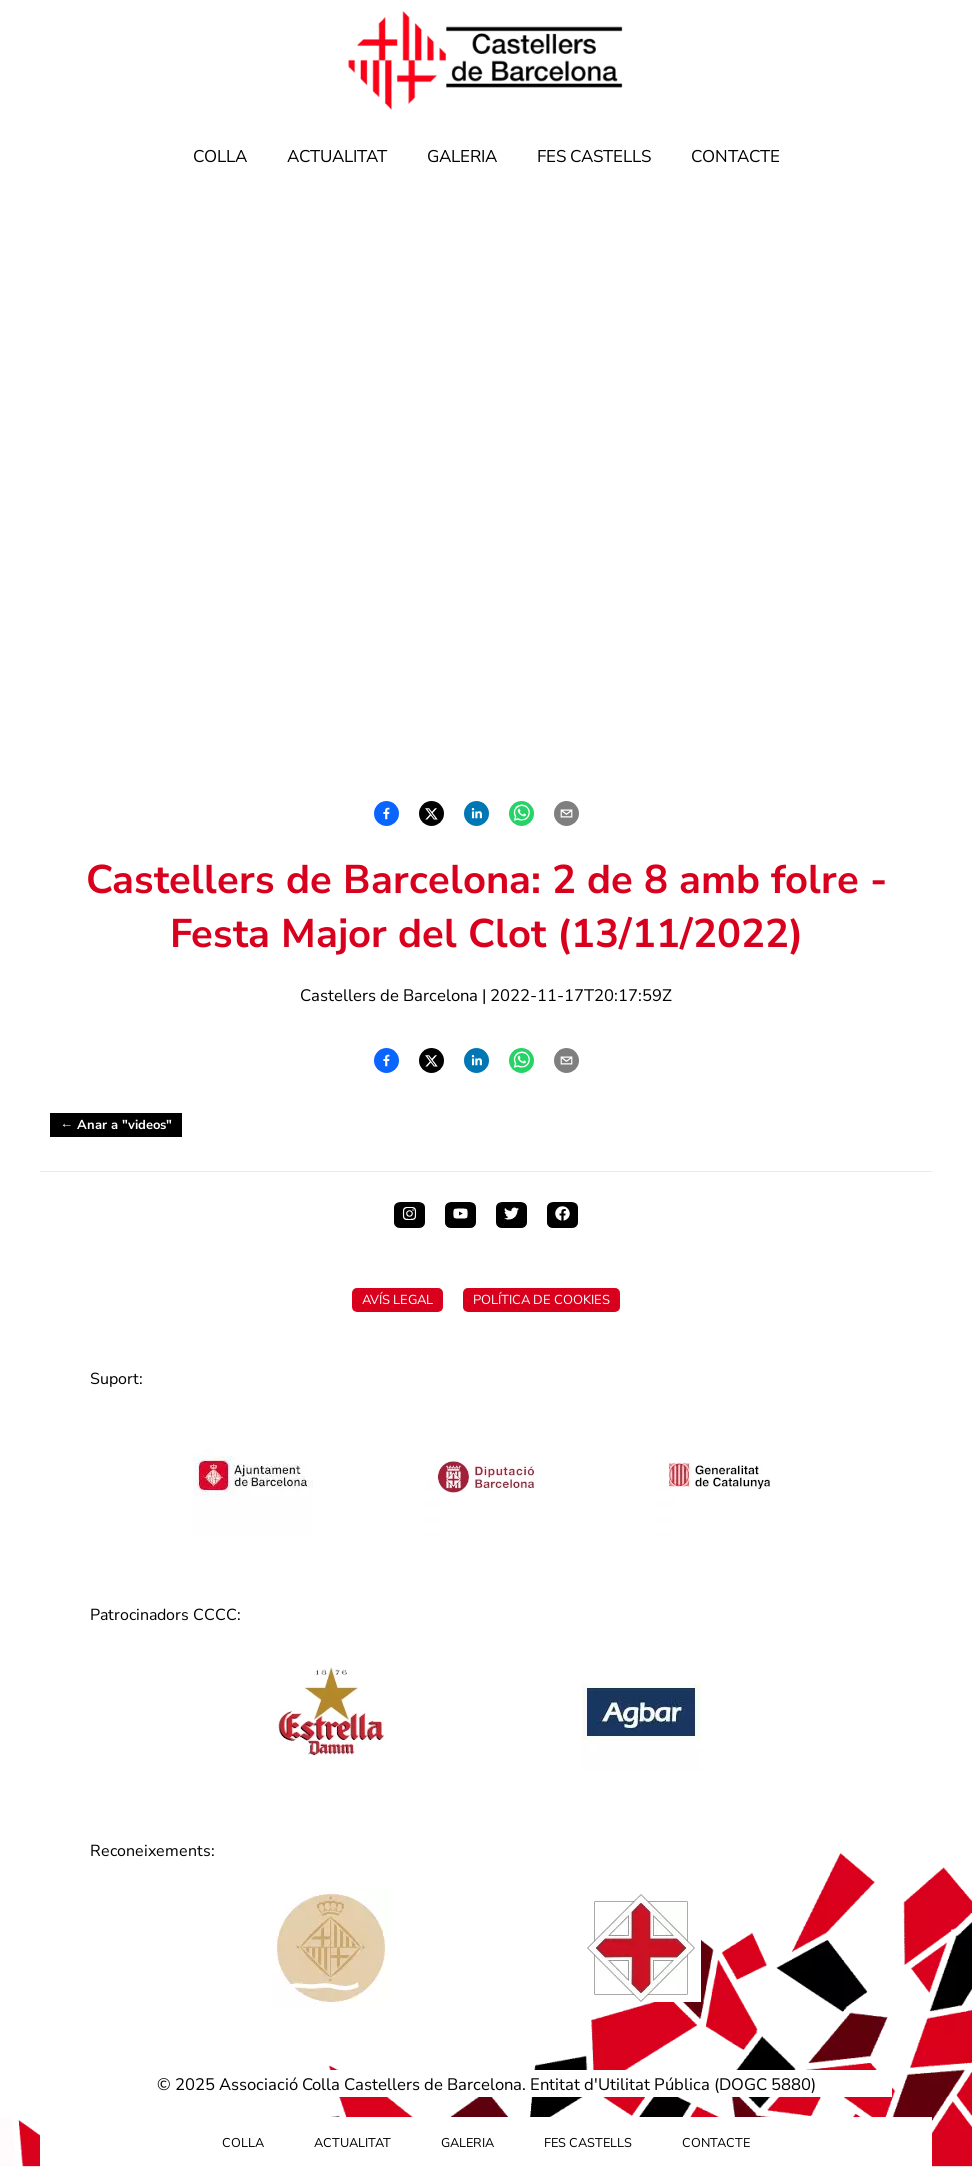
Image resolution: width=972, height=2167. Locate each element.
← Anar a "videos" (116, 1125)
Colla (220, 156)
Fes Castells (594, 156)
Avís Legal (397, 1300)
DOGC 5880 (765, 2084)
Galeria (462, 156)
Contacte (735, 156)
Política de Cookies (541, 1300)
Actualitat (337, 156)
